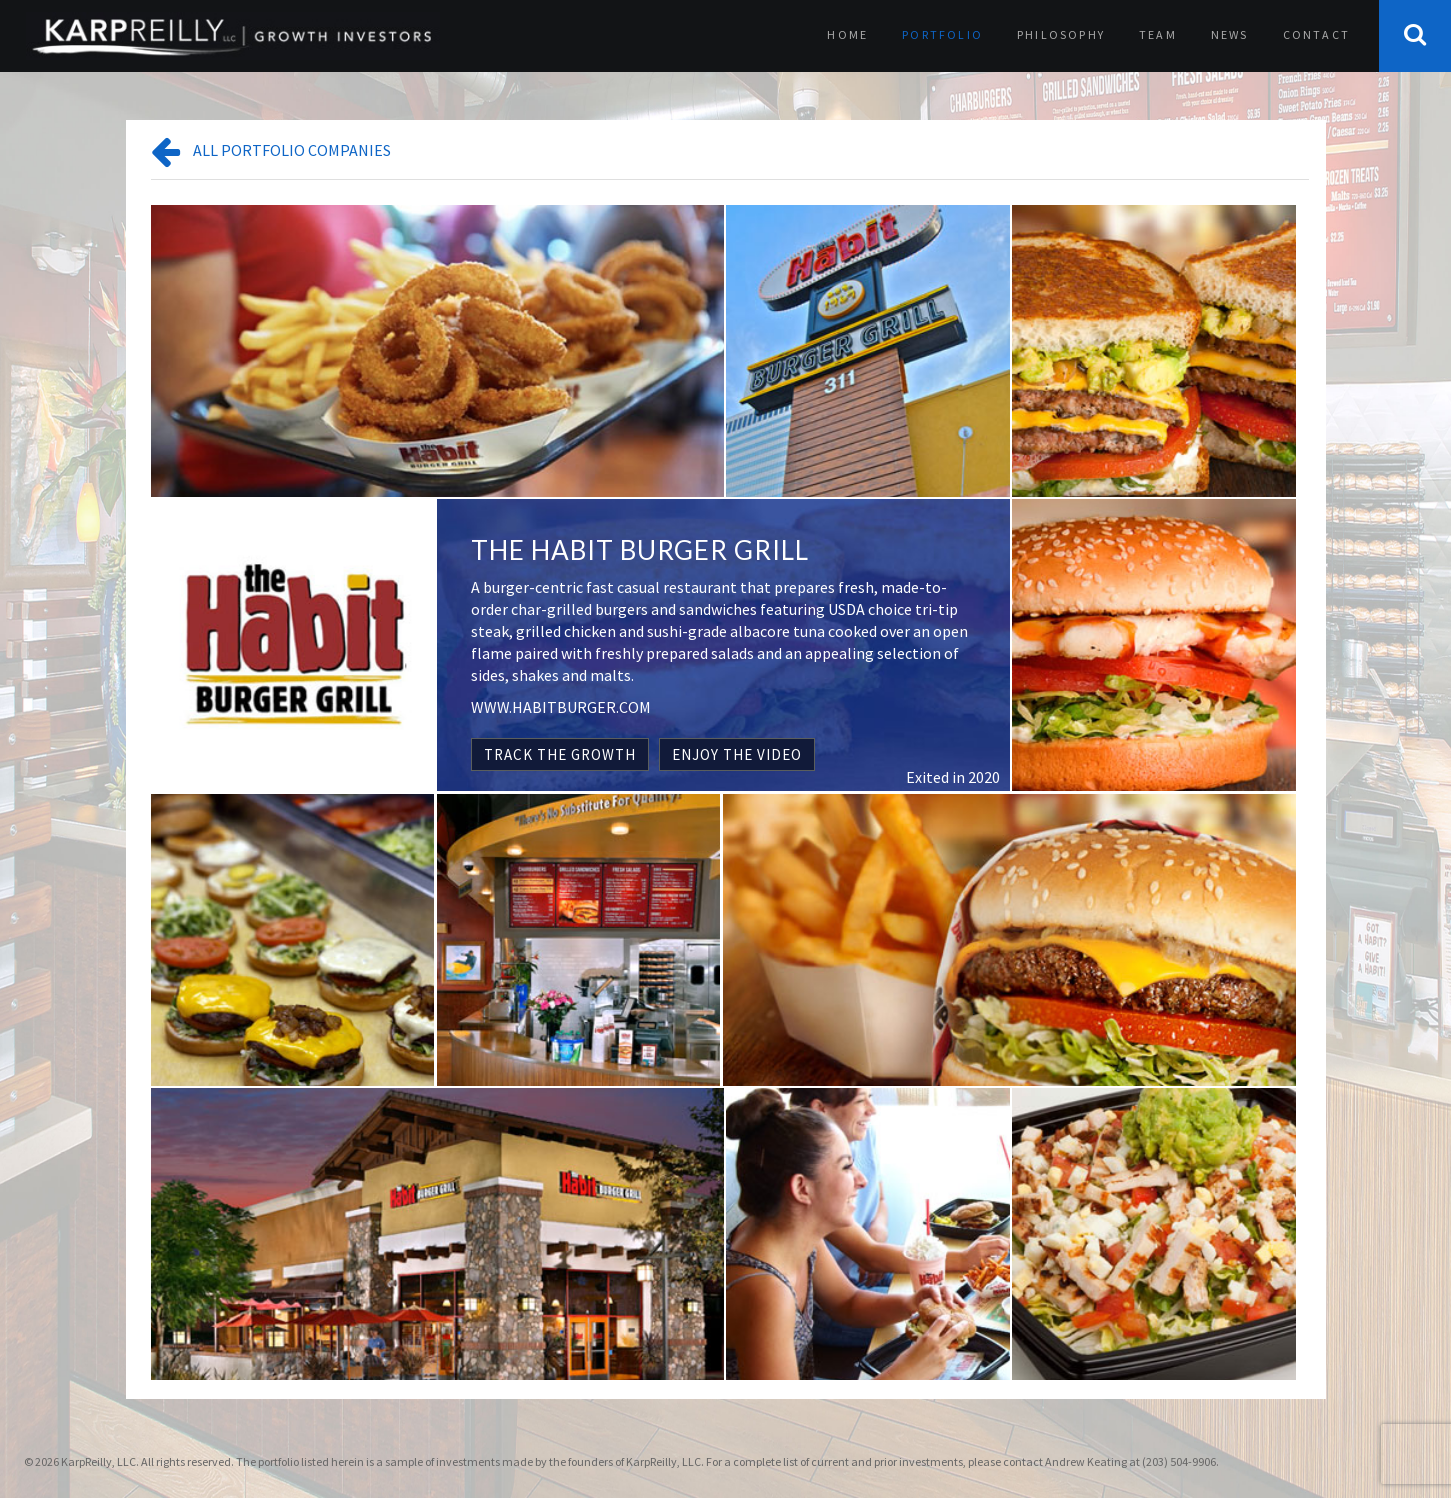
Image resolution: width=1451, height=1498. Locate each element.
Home (847, 34)
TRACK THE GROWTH (560, 754)
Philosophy (1061, 34)
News (1230, 34)
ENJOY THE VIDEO (737, 754)
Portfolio (942, 34)
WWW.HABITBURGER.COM (561, 707)
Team (1158, 34)
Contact (1316, 34)
